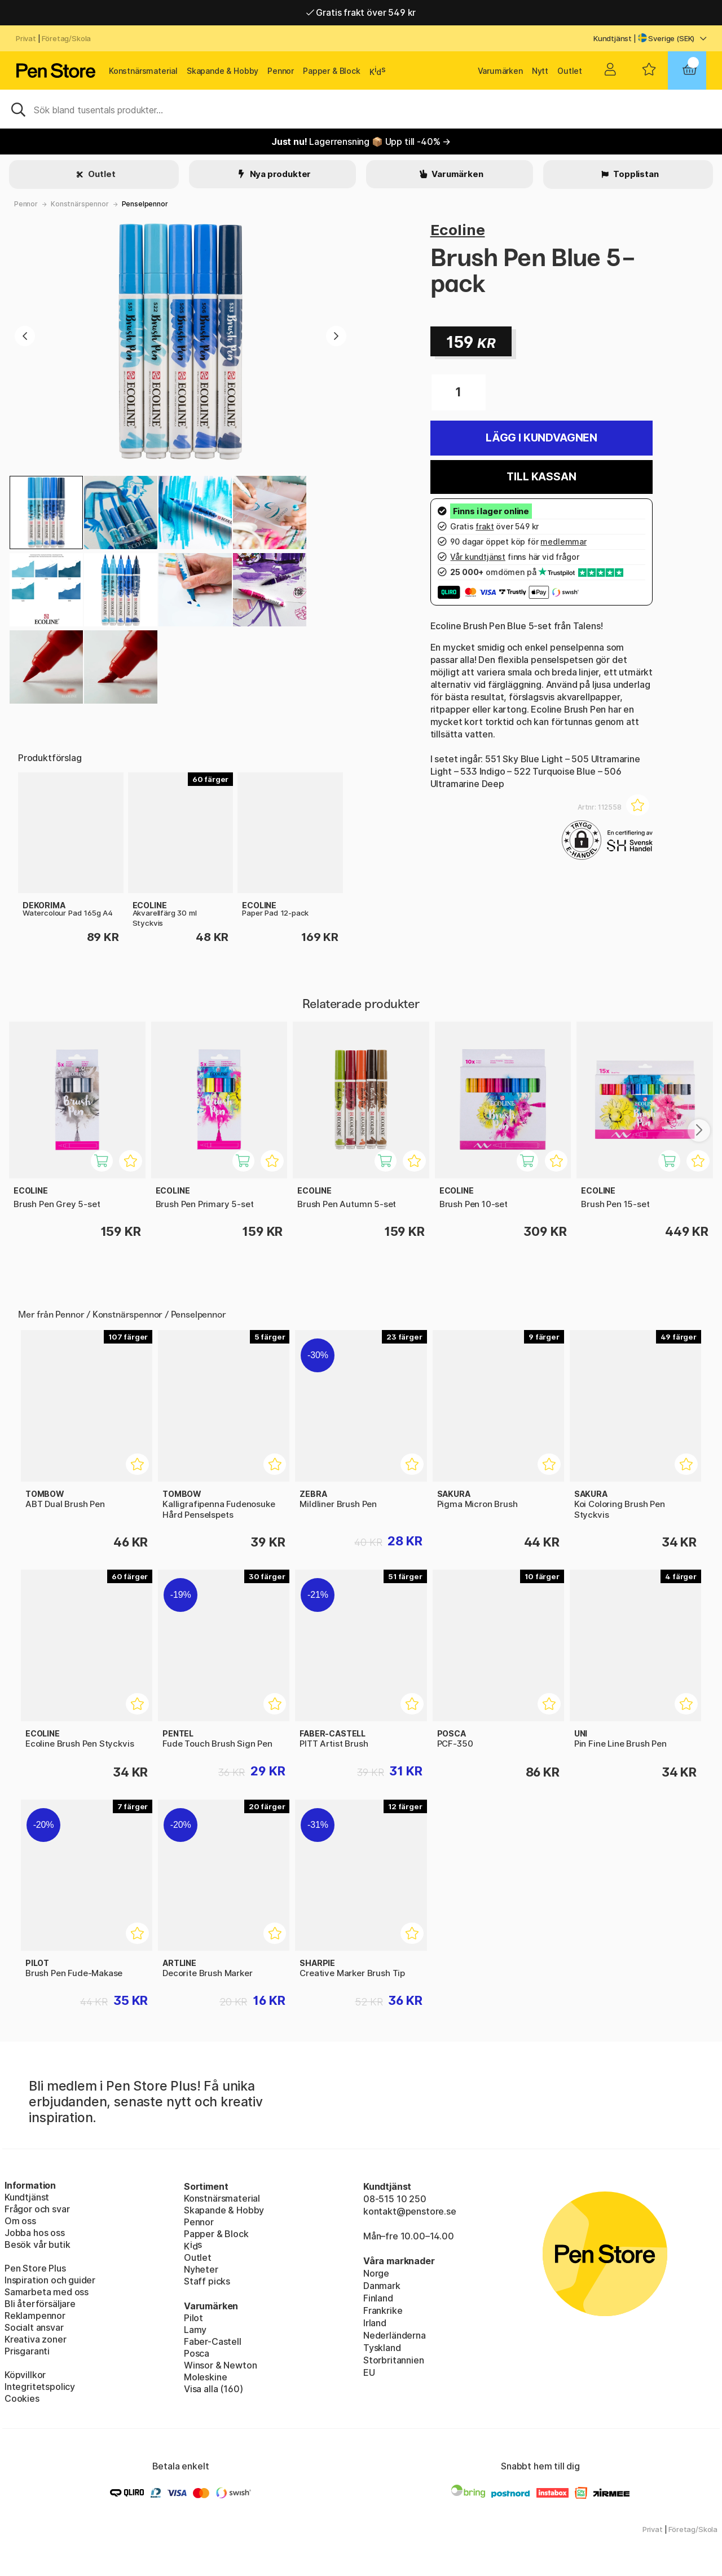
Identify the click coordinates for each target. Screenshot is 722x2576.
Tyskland (382, 2347)
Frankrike (382, 2310)
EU (369, 2372)
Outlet (569, 71)
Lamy (195, 2329)
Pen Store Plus (35, 2268)
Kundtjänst (612, 38)
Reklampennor (35, 2315)
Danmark (381, 2285)
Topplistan (634, 174)
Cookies (22, 2398)
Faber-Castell (212, 2341)
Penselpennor (145, 204)
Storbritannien (393, 2360)
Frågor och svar (37, 2209)
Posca (196, 2353)
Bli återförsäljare (40, 2303)
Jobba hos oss (35, 2232)
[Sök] (361, 109)
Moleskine (205, 2377)
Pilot (193, 2317)
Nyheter (201, 2269)
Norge (376, 2273)
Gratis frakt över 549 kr (361, 12)
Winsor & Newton (220, 2365)
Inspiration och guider (50, 2280)
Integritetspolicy (40, 2386)
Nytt (540, 71)
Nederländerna (394, 2335)
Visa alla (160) (213, 2388)
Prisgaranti (27, 2351)
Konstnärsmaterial (143, 71)
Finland (378, 2298)
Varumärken (500, 71)
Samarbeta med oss (47, 2291)
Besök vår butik (37, 2244)
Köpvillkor (25, 2374)
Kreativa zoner (36, 2339)
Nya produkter (279, 174)
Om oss (20, 2220)
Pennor (280, 71)
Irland (374, 2322)
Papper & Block (331, 71)
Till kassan (541, 476)
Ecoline (457, 229)
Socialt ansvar (34, 2327)
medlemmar (563, 541)
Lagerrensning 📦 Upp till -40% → (361, 141)
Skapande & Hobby (222, 71)
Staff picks (207, 2281)
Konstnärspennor (79, 204)
